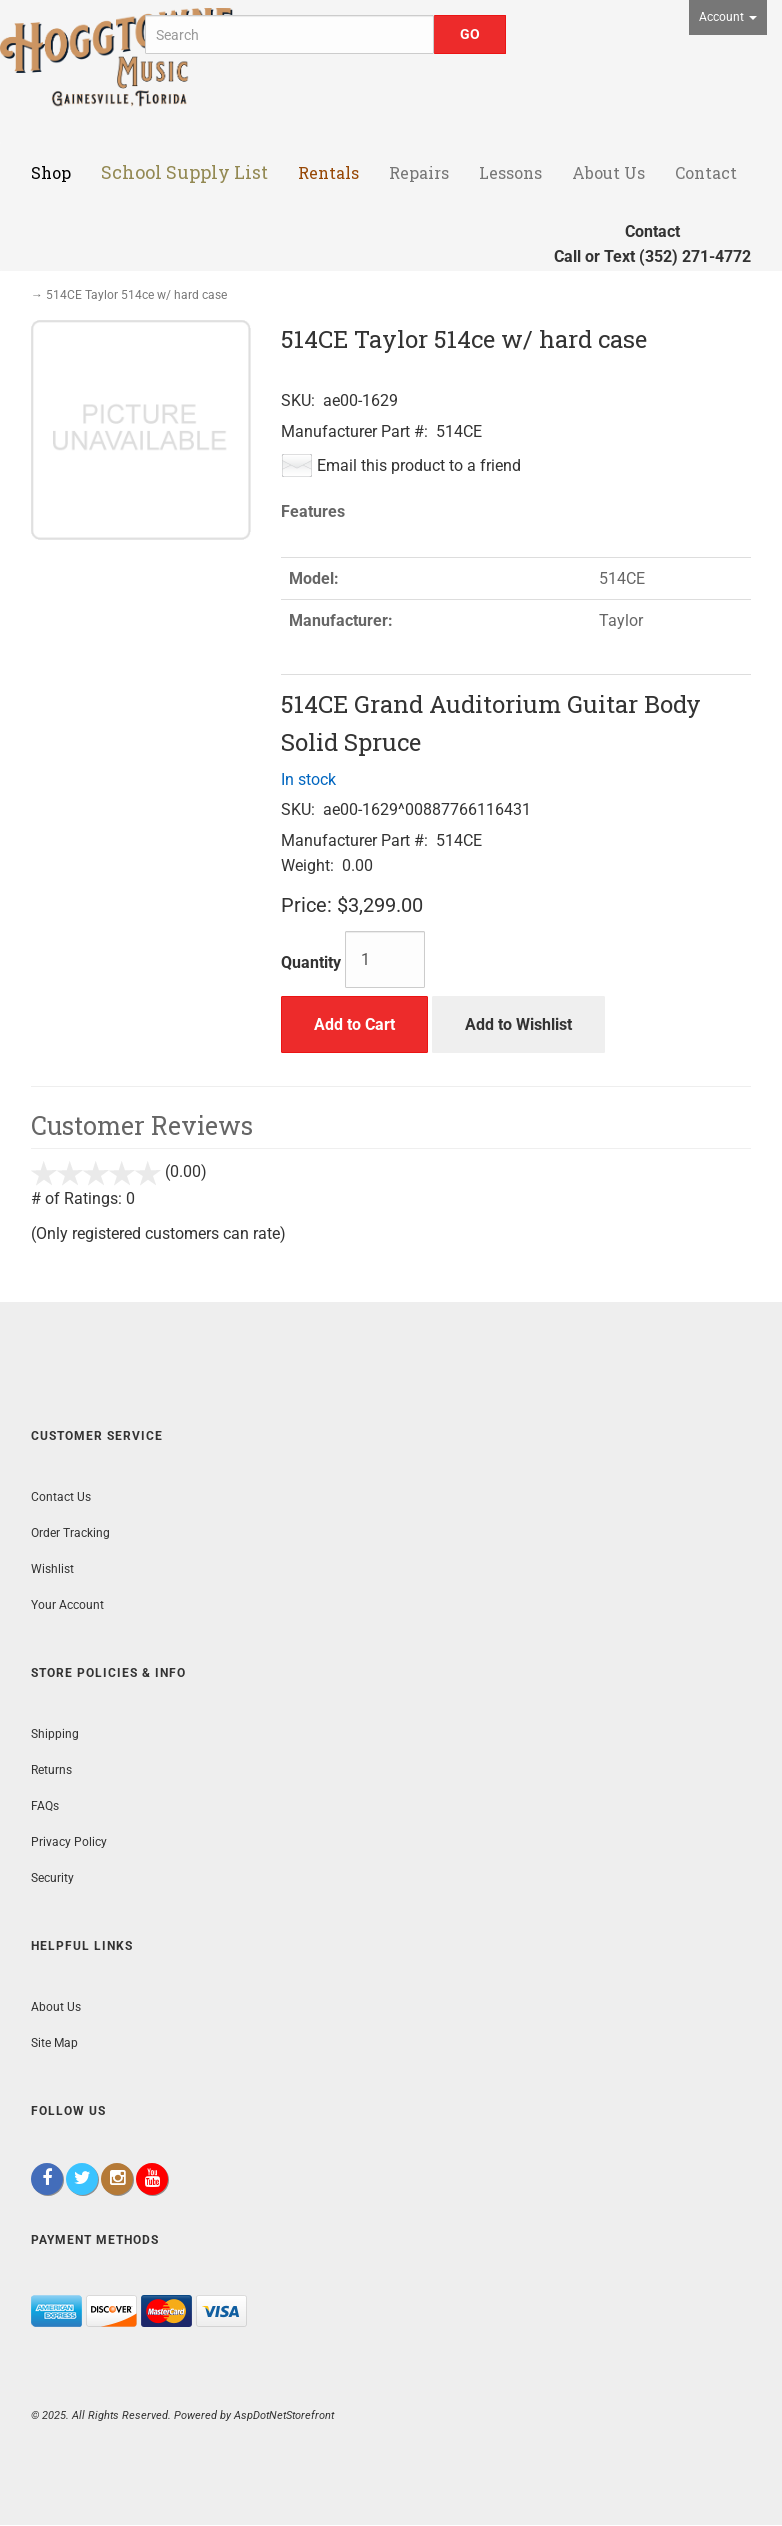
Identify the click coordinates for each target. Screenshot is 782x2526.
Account (728, 17)
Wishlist (52, 1569)
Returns (51, 1770)
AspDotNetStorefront (284, 2415)
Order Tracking (70, 1533)
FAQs (45, 1806)
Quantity (311, 962)
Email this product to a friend (419, 465)
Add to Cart (354, 1024)
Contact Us (61, 1497)
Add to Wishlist (518, 1024)
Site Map (54, 2043)
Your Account (67, 1605)
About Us (56, 2007)
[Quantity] (385, 959)
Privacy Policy (69, 1842)
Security (52, 1878)
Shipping (55, 1734)
